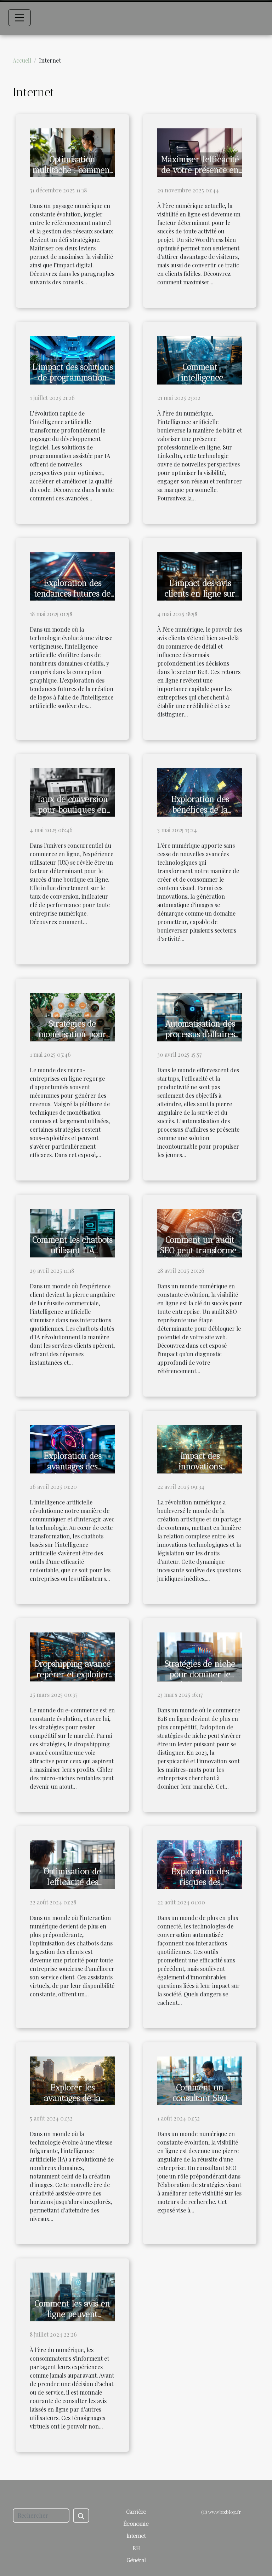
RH (136, 2548)
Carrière (136, 2511)
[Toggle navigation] (19, 17)
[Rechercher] (41, 2515)
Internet (136, 2536)
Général (136, 2560)
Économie (136, 2523)
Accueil (22, 60)
